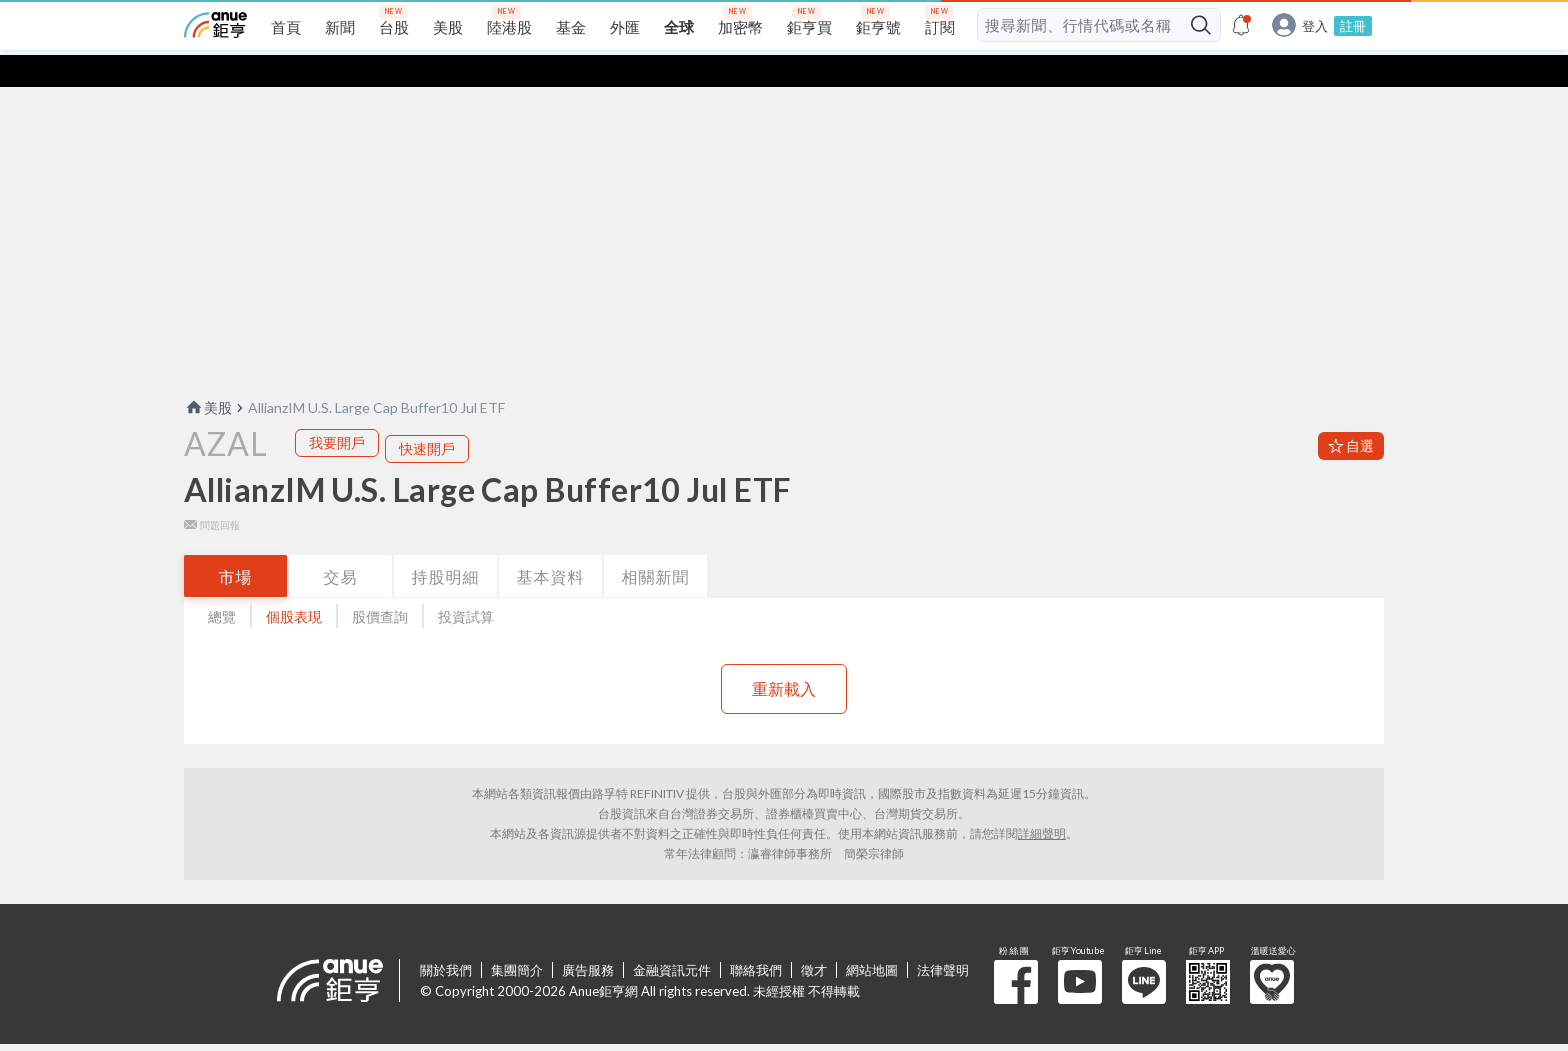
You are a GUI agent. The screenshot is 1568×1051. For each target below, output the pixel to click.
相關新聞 (656, 544)
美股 (208, 375)
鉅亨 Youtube (1080, 950)
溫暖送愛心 (1272, 950)
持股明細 (446, 544)
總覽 (222, 584)
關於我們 (446, 938)
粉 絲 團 (1016, 950)
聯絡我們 (756, 938)
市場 (236, 544)
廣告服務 (588, 938)
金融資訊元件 (672, 938)
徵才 (814, 938)
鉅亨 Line (1144, 950)
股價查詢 (380, 584)
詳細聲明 (1042, 801)
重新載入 (784, 656)
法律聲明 (943, 938)
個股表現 (294, 584)
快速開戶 (427, 416)
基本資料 (551, 544)
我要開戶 (337, 410)
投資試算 (466, 584)
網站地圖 (872, 938)
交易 (341, 544)
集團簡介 (517, 938)
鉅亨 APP (1208, 950)
